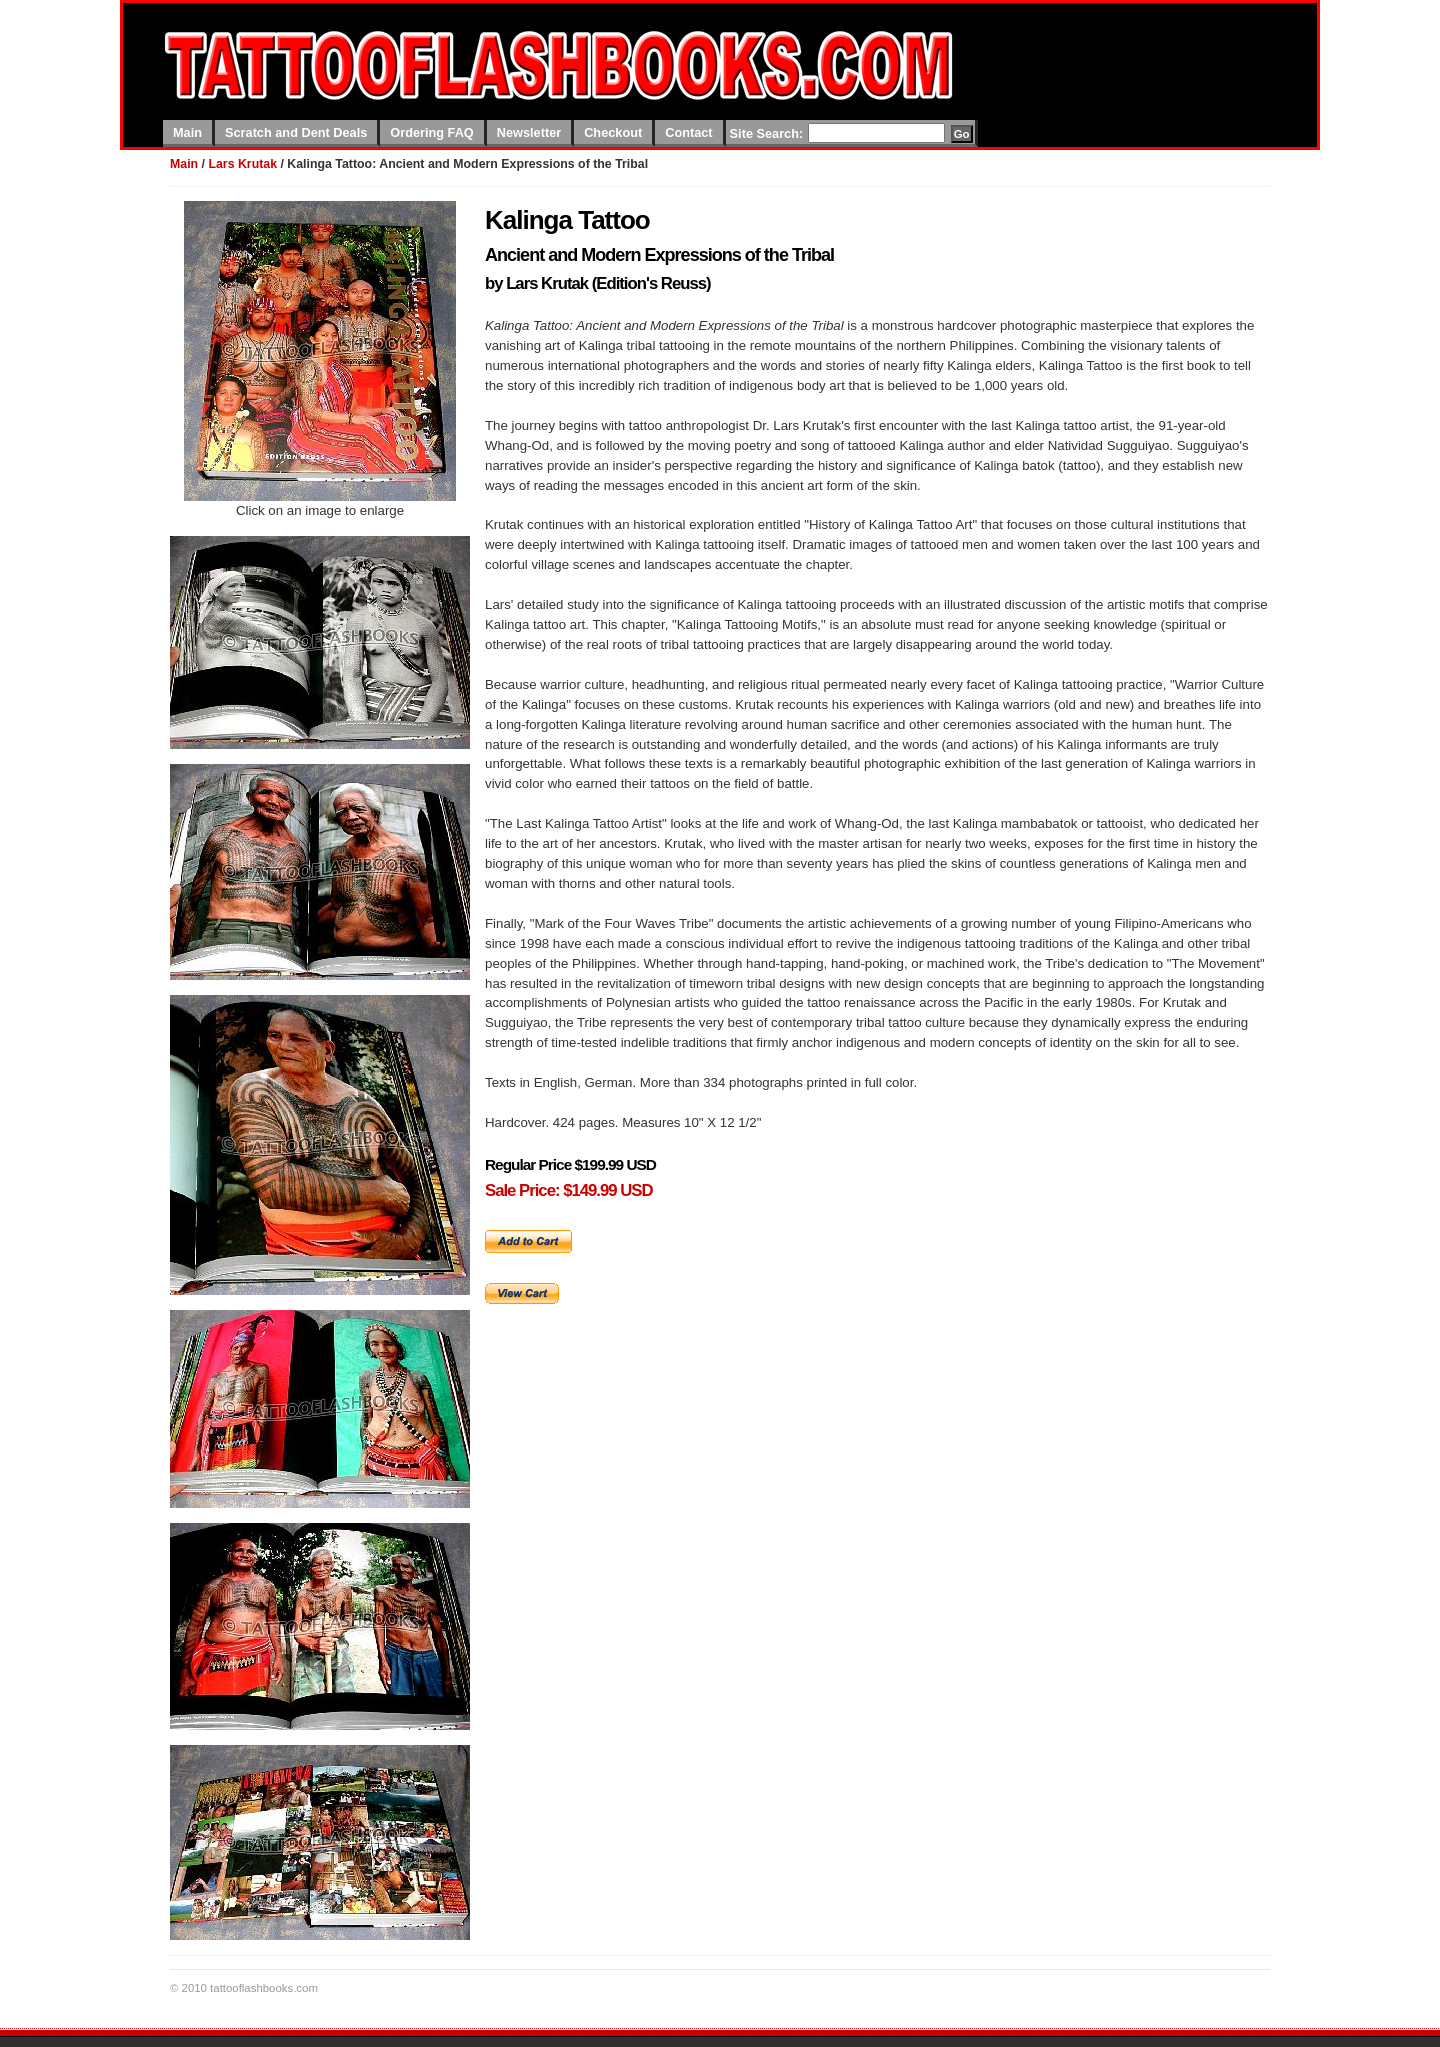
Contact (688, 132)
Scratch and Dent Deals (296, 132)
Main (187, 132)
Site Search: (767, 133)
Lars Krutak (242, 164)
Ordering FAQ (432, 132)
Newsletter (529, 132)
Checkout (613, 132)
